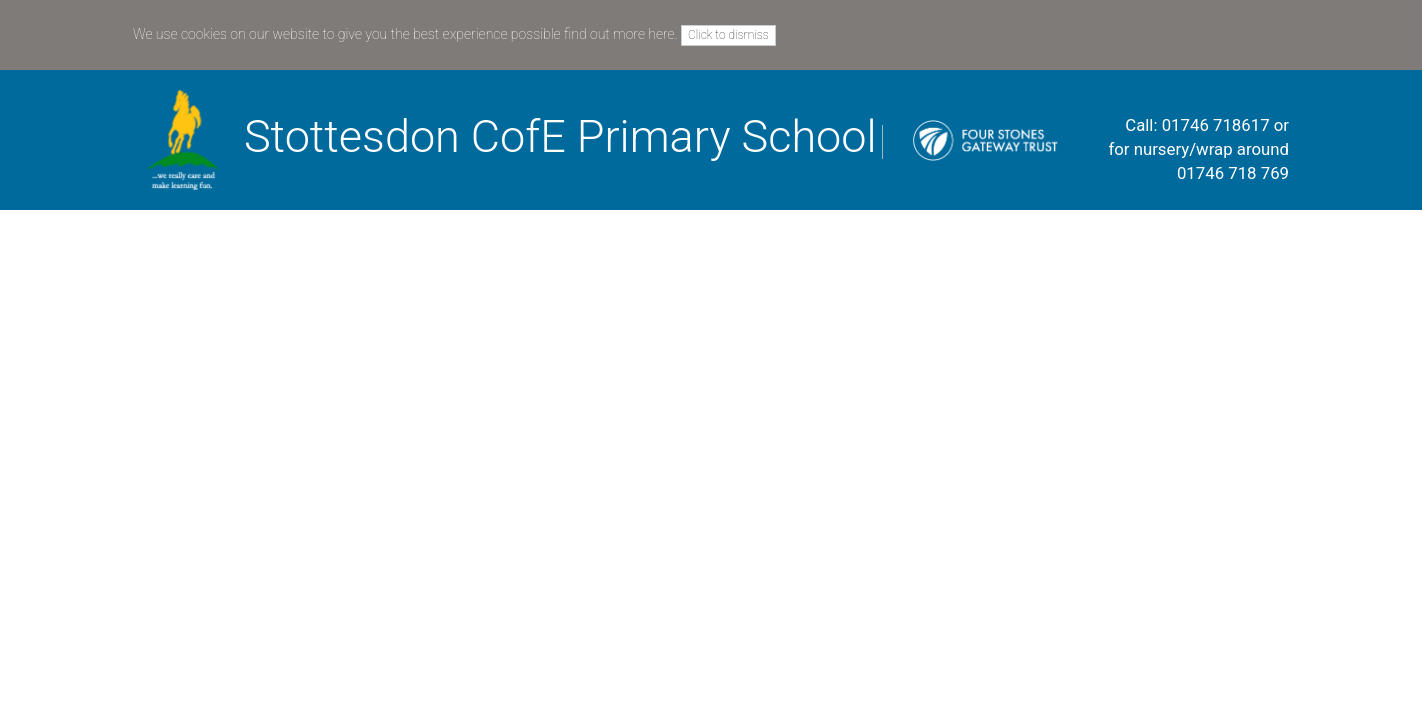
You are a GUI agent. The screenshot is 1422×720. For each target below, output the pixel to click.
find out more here (619, 34)
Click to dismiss (728, 35)
